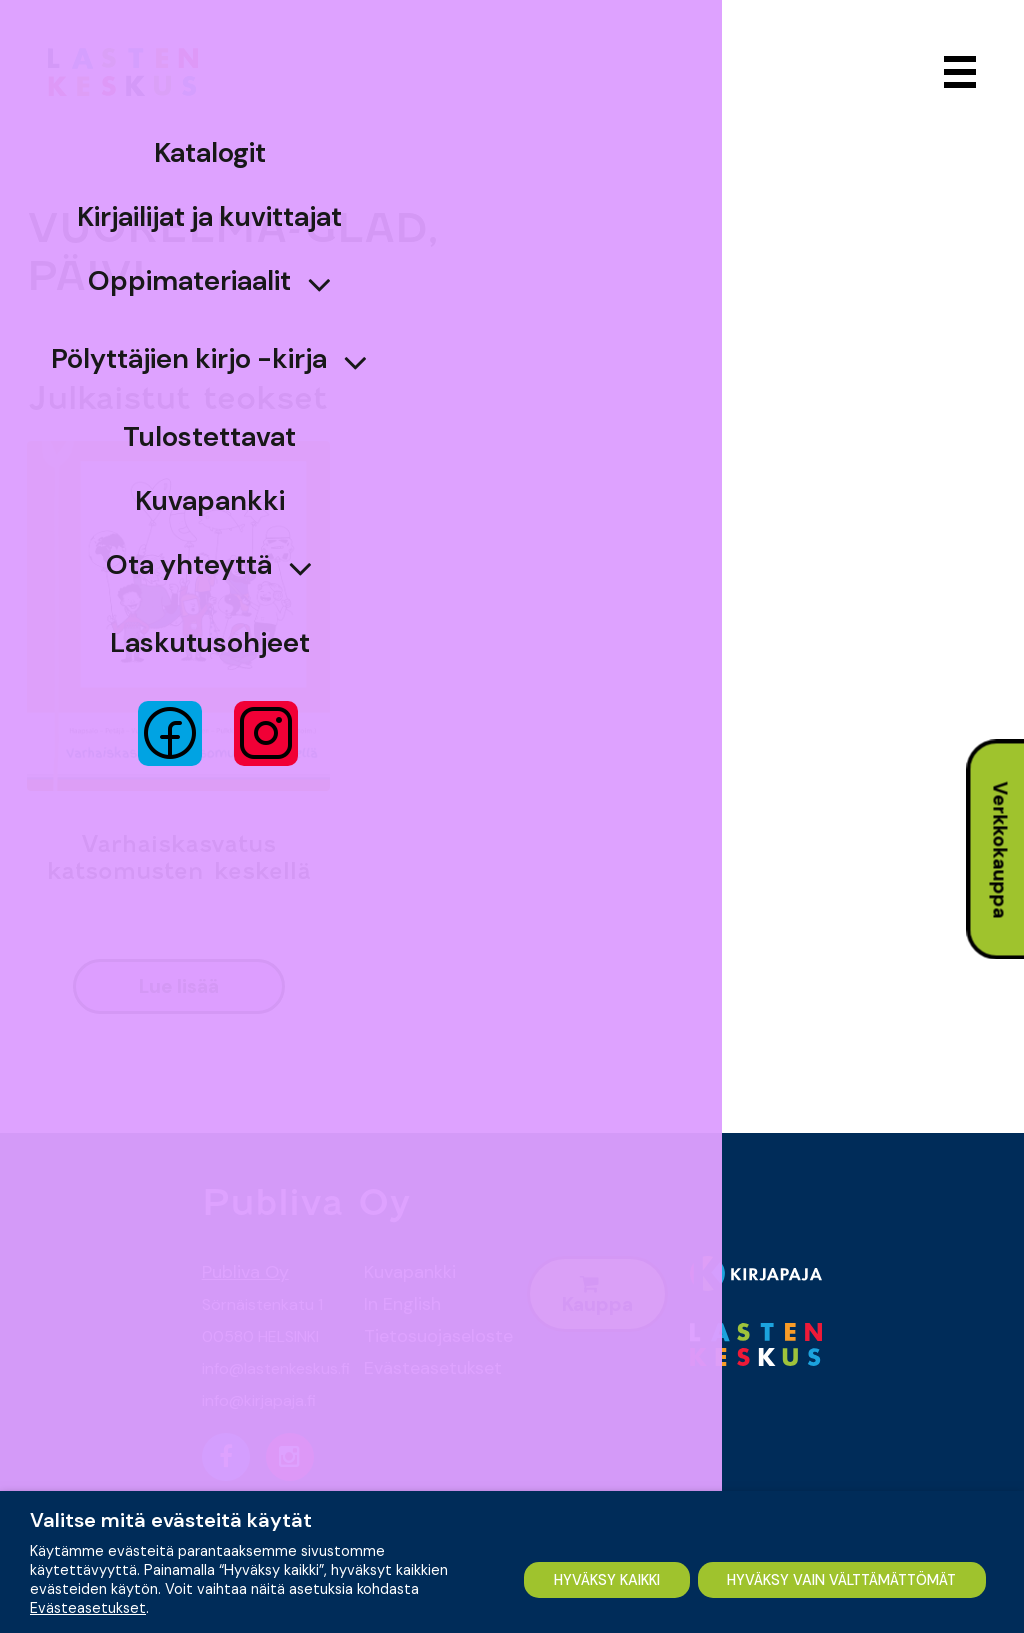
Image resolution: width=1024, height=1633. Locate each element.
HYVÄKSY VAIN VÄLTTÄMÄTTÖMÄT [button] (395, 1591)
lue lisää (179, 986)
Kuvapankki (410, 1272)
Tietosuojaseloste (430, 1336)
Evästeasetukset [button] (88, 1555)
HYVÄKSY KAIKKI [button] (126, 1591)
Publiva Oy (245, 1272)
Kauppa (597, 1295)
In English (402, 1304)
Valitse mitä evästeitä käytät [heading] (171, 1467)
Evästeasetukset (430, 1368)
